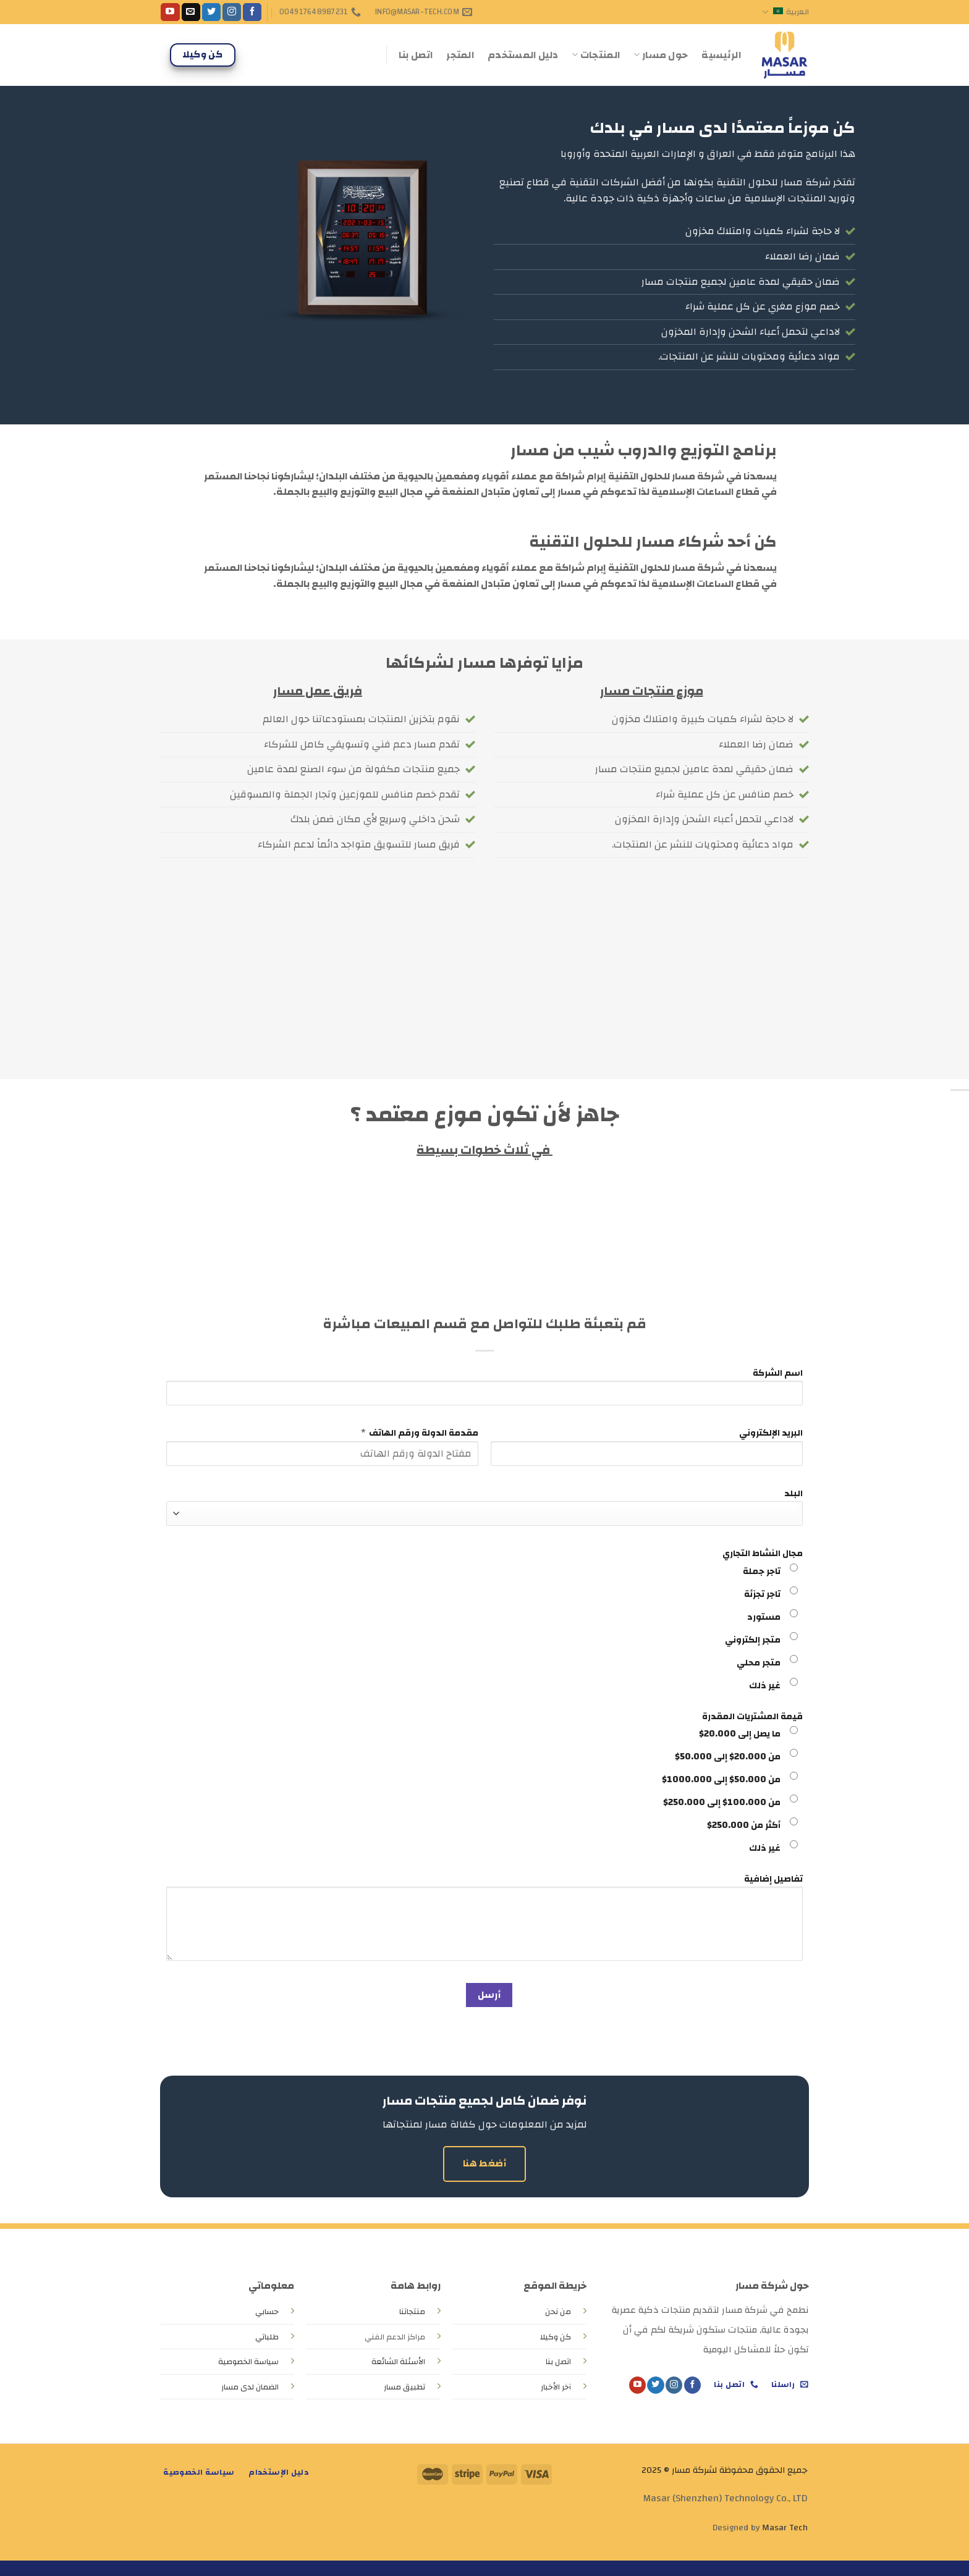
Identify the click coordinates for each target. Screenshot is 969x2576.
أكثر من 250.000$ (744, 1825)
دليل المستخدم (523, 55)
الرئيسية (721, 55)
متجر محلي (759, 1662)
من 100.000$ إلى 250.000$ (722, 1802)
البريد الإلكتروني (771, 1433)
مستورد (764, 1617)
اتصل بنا (416, 55)
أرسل (489, 1995)
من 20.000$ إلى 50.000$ (728, 1756)
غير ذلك (765, 1685)
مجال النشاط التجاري (762, 1553)
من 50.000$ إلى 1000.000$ (721, 1779)
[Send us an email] (191, 12)
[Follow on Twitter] (211, 12)
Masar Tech (785, 2527)
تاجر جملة (762, 1571)
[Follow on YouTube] (170, 12)
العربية (785, 11)
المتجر (460, 55)
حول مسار (660, 55)
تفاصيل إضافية (773, 1879)
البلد (793, 1493)
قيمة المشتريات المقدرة (752, 1716)
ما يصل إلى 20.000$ (740, 1733)
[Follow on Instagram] (231, 12)
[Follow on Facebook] (252, 12)
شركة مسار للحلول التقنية (773, 182)
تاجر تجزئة (762, 1594)
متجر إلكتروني (753, 1639)
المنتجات (596, 55)
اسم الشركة (778, 1373)
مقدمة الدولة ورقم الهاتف (423, 1433)
